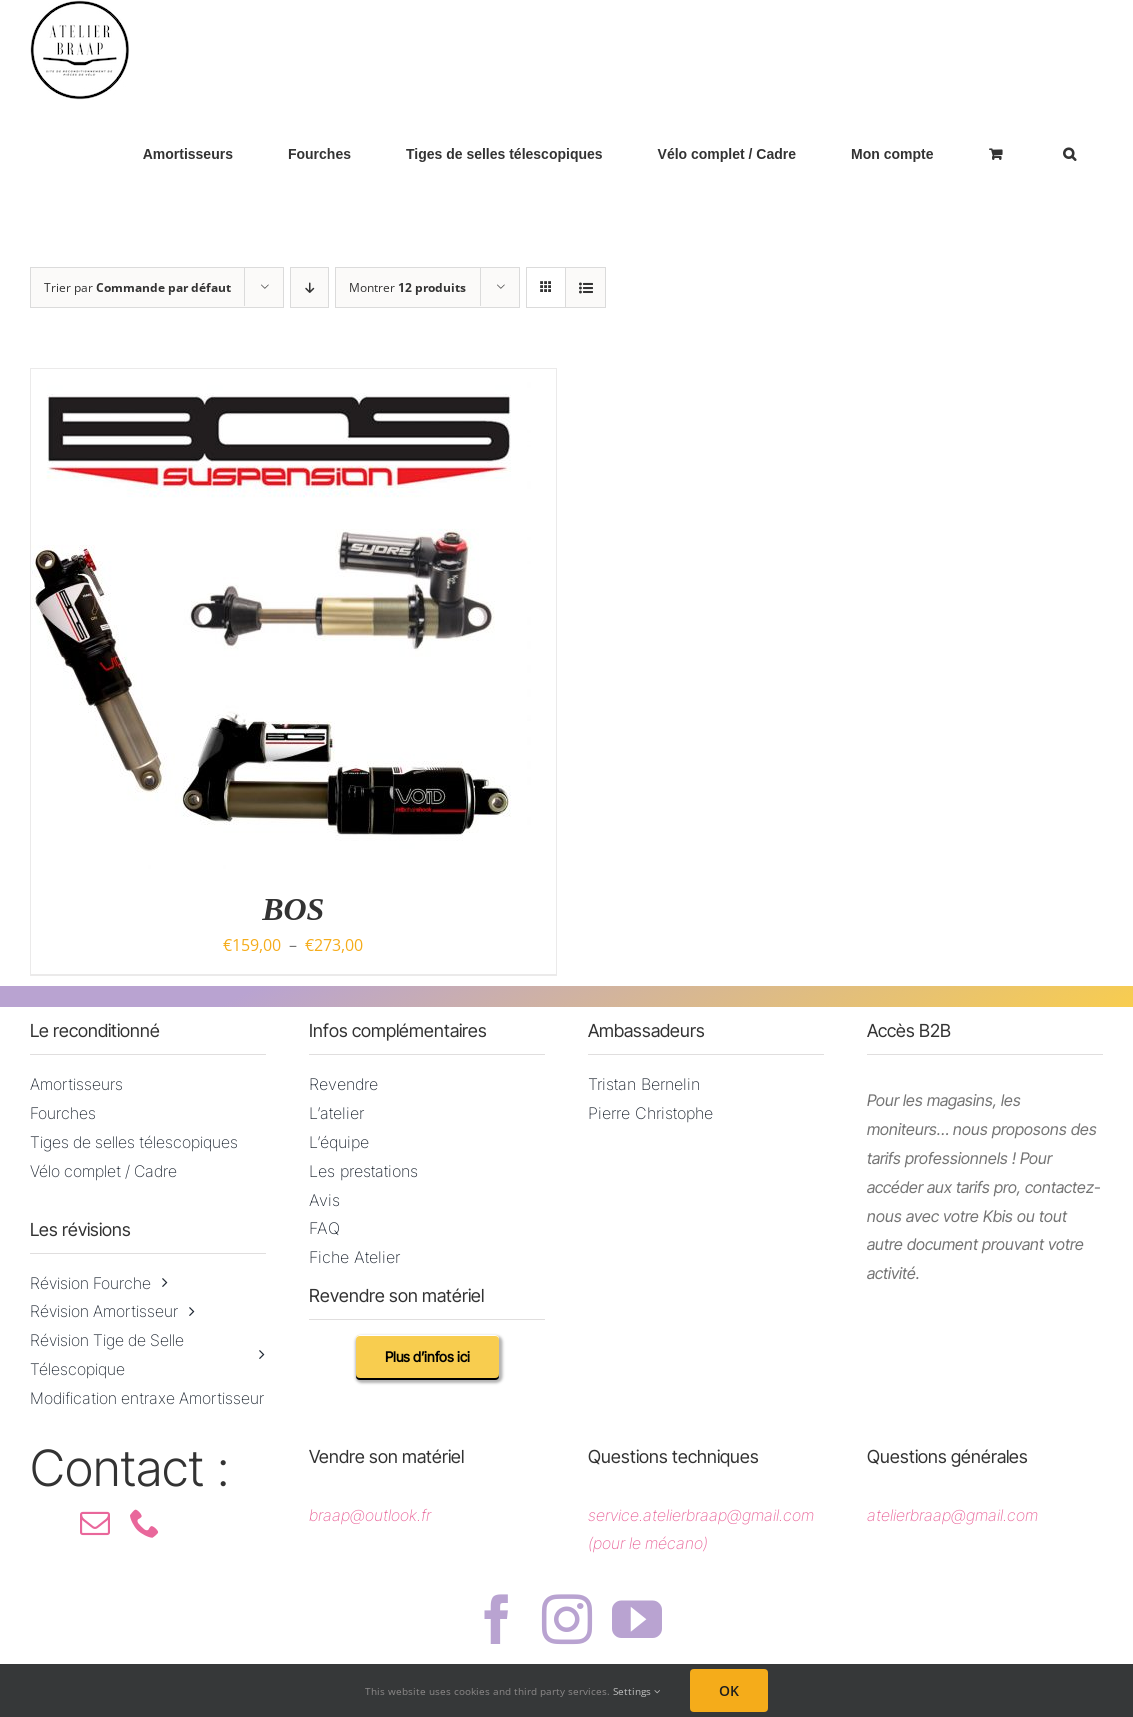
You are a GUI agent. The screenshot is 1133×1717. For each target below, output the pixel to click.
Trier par (137, 287)
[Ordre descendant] (309, 287)
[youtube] (637, 1619)
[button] (1069, 153)
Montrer (407, 287)
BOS (293, 909)
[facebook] (497, 1619)
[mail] (95, 1523)
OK (729, 1690)
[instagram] (567, 1619)
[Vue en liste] (585, 287)
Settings (636, 1691)
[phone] (145, 1523)
